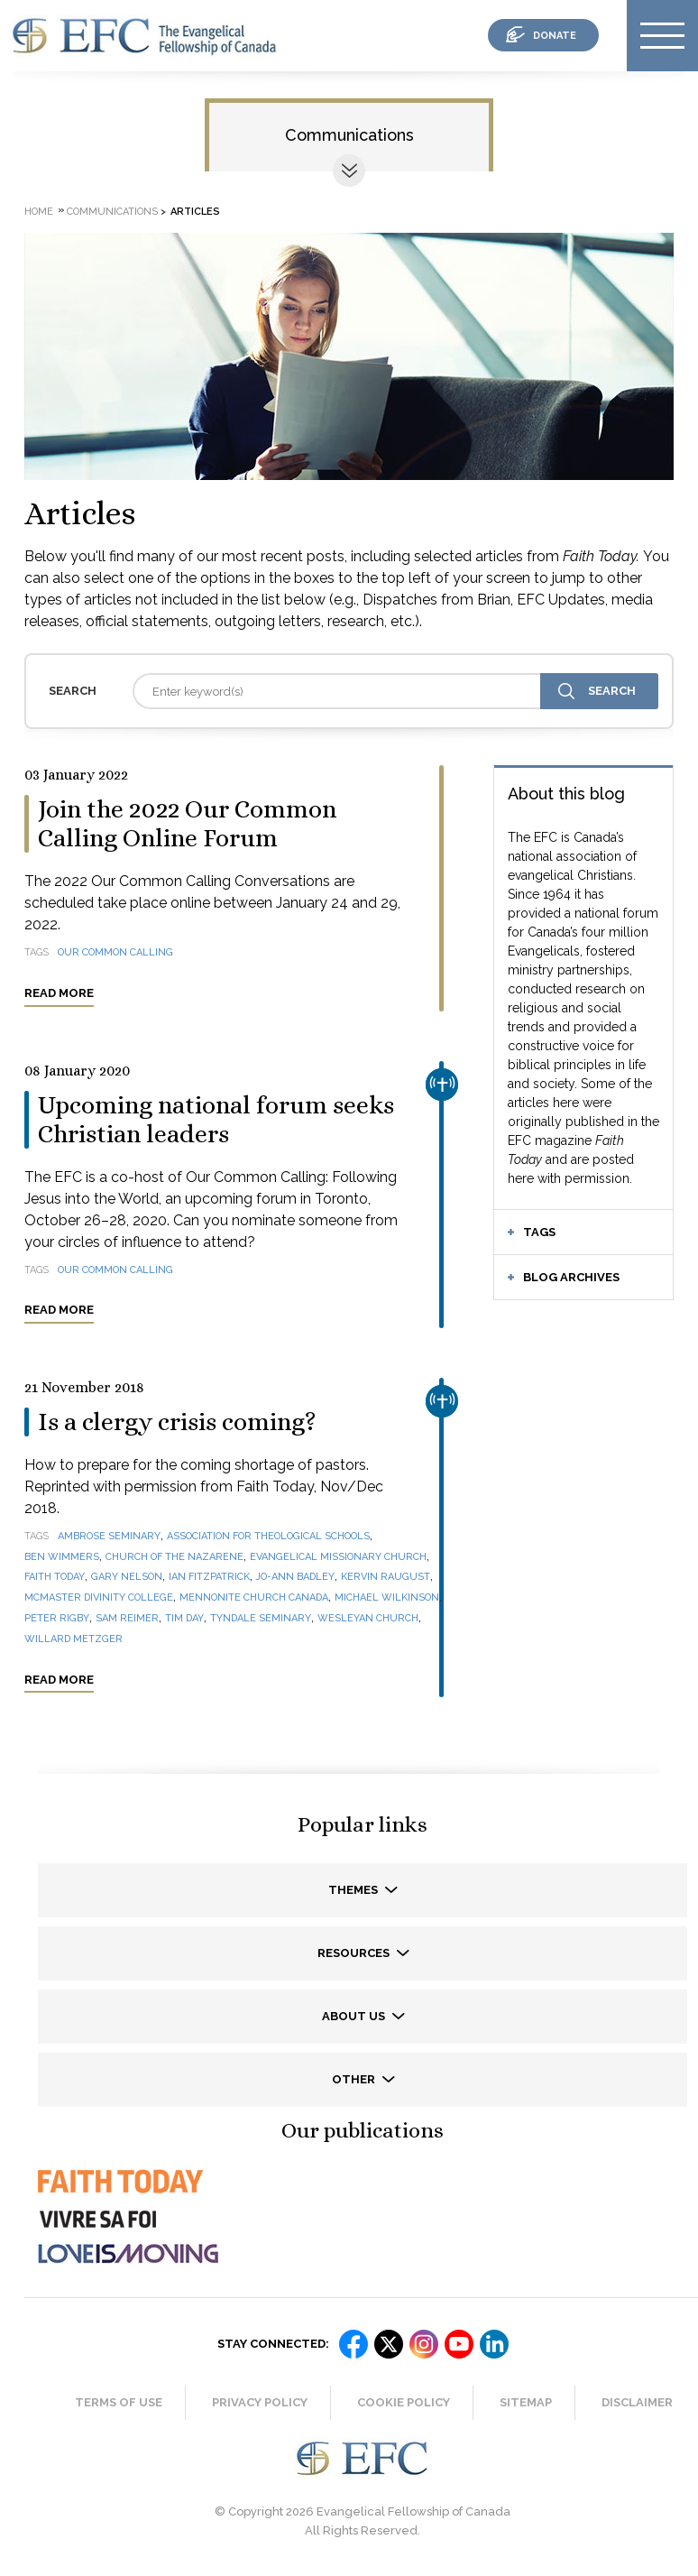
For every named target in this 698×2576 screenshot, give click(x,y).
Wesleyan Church (367, 1618)
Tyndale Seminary (260, 1618)
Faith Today (54, 1577)
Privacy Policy (260, 2402)
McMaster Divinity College (98, 1597)
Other (355, 2079)
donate (554, 36)
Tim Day (184, 1618)
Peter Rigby (56, 1618)
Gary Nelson (126, 1577)
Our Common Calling (115, 952)
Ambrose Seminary (109, 1536)
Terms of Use (118, 2402)
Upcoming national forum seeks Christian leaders (216, 1120)
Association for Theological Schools (268, 1536)
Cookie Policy (403, 2402)
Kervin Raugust (385, 1577)
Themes (354, 1890)
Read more (59, 993)
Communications (349, 134)
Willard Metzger (73, 1639)
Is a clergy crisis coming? (177, 1422)
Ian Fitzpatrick (209, 1577)
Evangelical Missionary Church (338, 1557)
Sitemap (526, 2402)
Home (38, 211)
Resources (354, 1953)
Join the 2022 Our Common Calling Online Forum (187, 824)
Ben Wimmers (61, 1557)
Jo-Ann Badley (295, 1577)
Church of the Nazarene (174, 1557)
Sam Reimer (127, 1618)
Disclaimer (637, 2402)
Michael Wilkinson (387, 1597)
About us (355, 2016)
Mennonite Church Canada (253, 1597)
